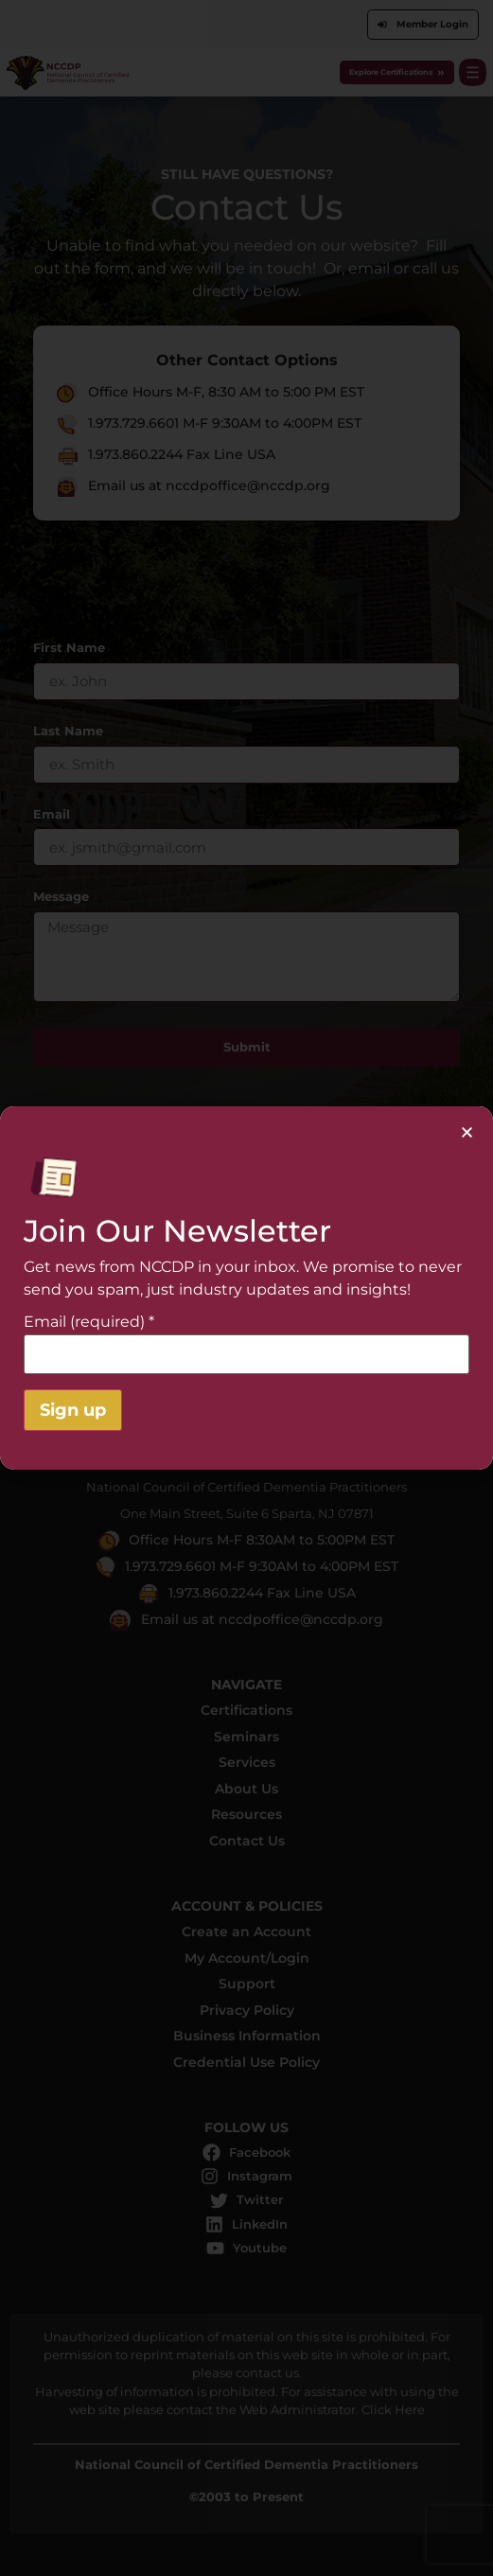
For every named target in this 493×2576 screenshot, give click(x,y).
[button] (467, 1132)
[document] (246, 1288)
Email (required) (89, 1322)
